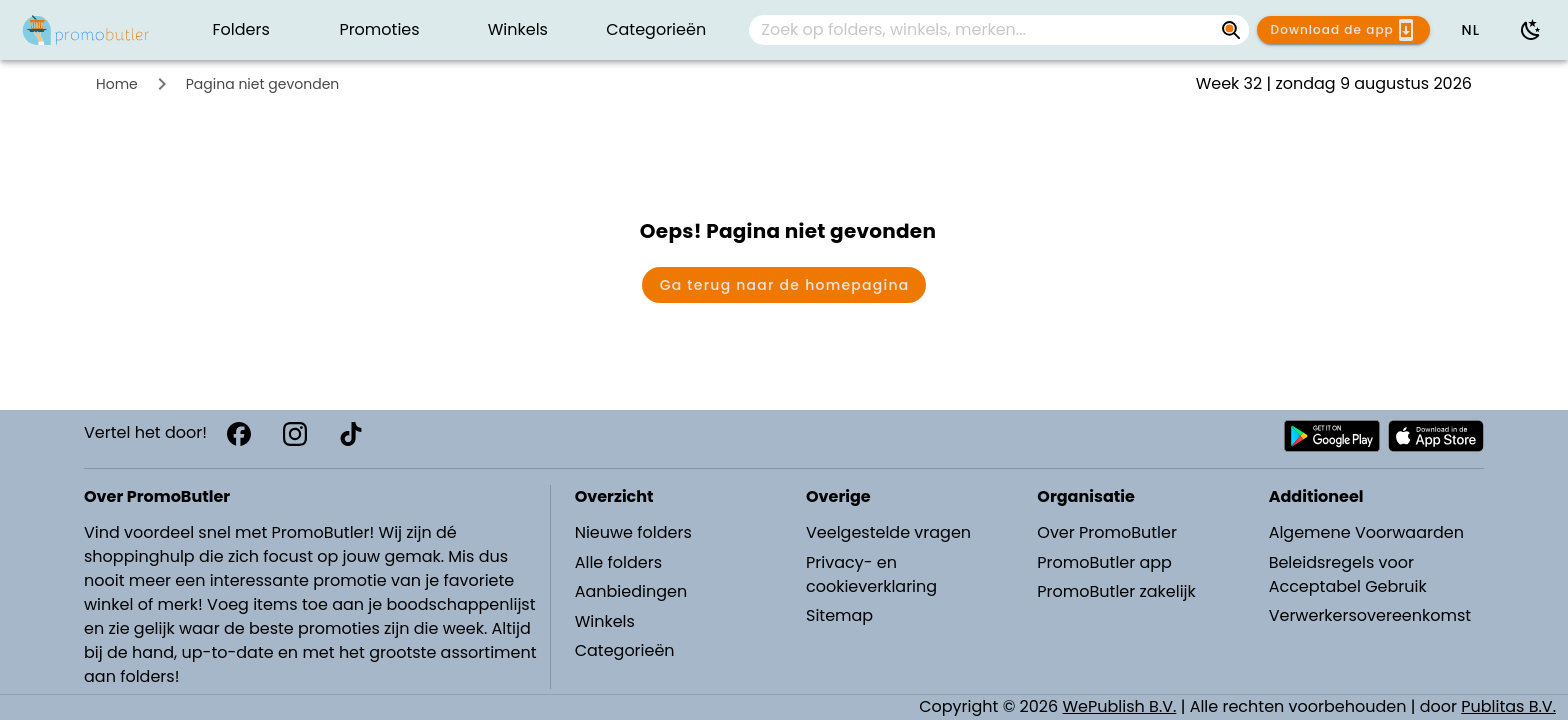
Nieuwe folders (633, 532)
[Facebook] (239, 434)
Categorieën (625, 650)
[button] (1470, 30)
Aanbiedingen (631, 591)
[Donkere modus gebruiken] (1531, 30)
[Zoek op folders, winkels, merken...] (983, 30)
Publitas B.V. (1508, 706)
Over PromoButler (1107, 532)
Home (117, 84)
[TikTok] (351, 434)
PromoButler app (1104, 562)
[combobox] (999, 30)
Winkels (605, 621)
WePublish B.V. (1120, 706)
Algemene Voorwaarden (1366, 532)
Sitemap (839, 615)
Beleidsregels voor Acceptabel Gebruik (1348, 574)
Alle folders (618, 562)
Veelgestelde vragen (888, 532)
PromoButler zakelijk (1116, 591)
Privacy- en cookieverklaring (871, 574)
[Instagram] (295, 434)
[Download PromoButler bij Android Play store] (1332, 436)
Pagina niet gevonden (263, 84)
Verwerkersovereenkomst (1370, 615)
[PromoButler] (86, 30)
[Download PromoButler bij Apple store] (1436, 436)
